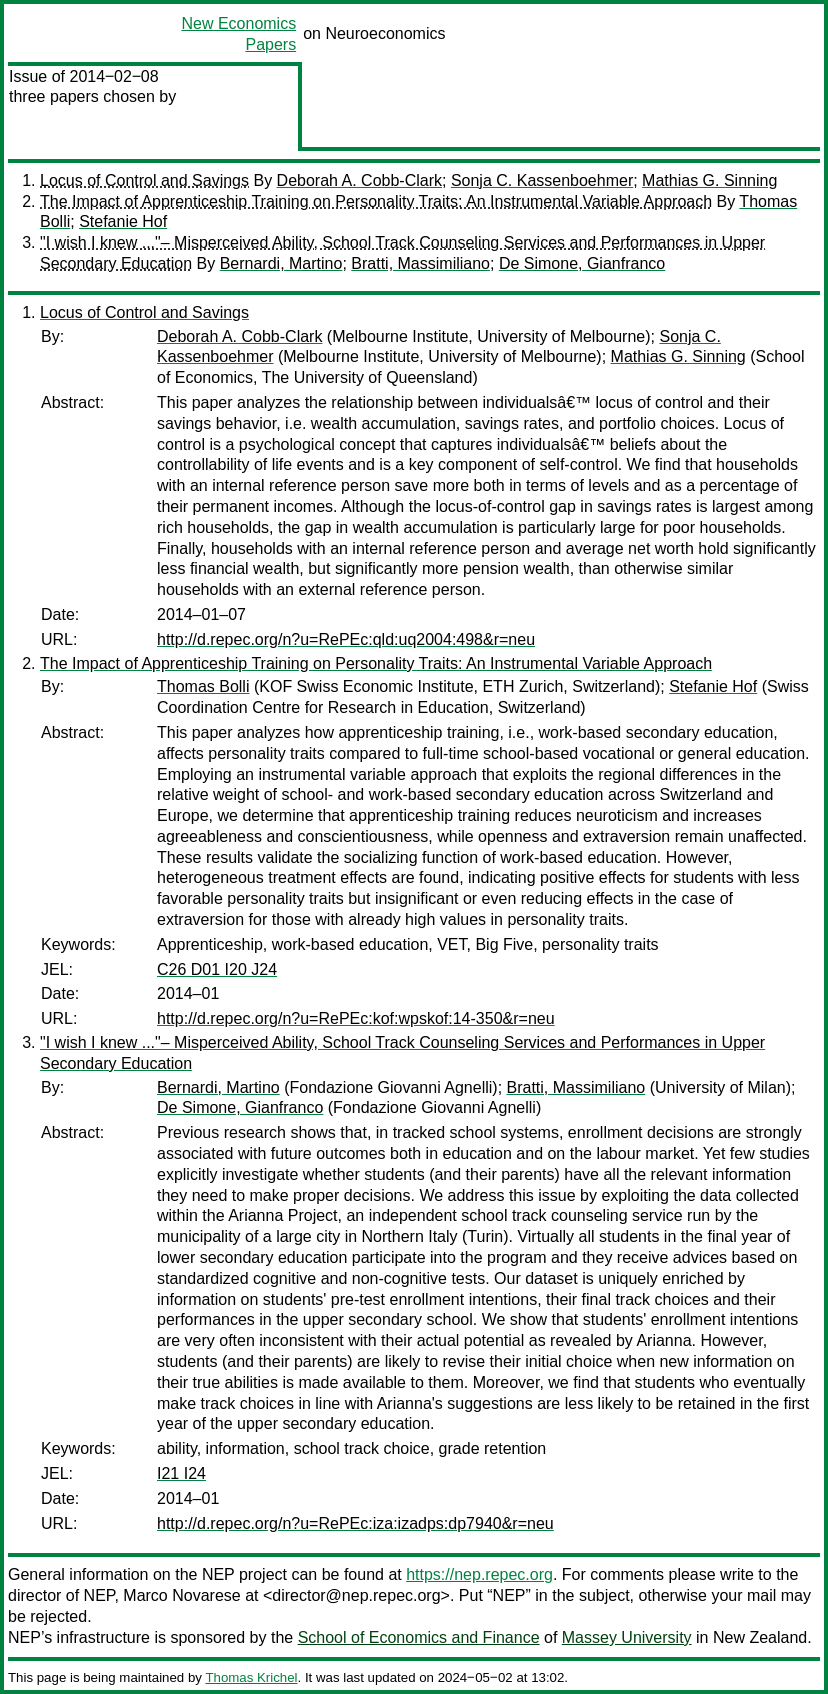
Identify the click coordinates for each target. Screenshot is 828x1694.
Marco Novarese (181, 1595)
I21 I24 (181, 1473)
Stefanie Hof (123, 221)
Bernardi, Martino (281, 263)
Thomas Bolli (203, 686)
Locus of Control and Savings (144, 180)
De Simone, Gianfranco (582, 263)
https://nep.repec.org (479, 1574)
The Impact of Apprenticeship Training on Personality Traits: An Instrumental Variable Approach (376, 201)
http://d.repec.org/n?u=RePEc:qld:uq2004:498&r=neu (346, 639)
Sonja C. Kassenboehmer (542, 180)
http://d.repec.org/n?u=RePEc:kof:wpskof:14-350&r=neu (356, 1018)
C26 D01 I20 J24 (217, 969)
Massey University (627, 1637)
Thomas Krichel (251, 1677)
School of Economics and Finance (419, 1637)
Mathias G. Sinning (709, 180)
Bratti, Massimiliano (420, 263)
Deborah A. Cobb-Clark (359, 180)
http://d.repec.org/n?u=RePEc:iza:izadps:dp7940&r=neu (355, 1523)
